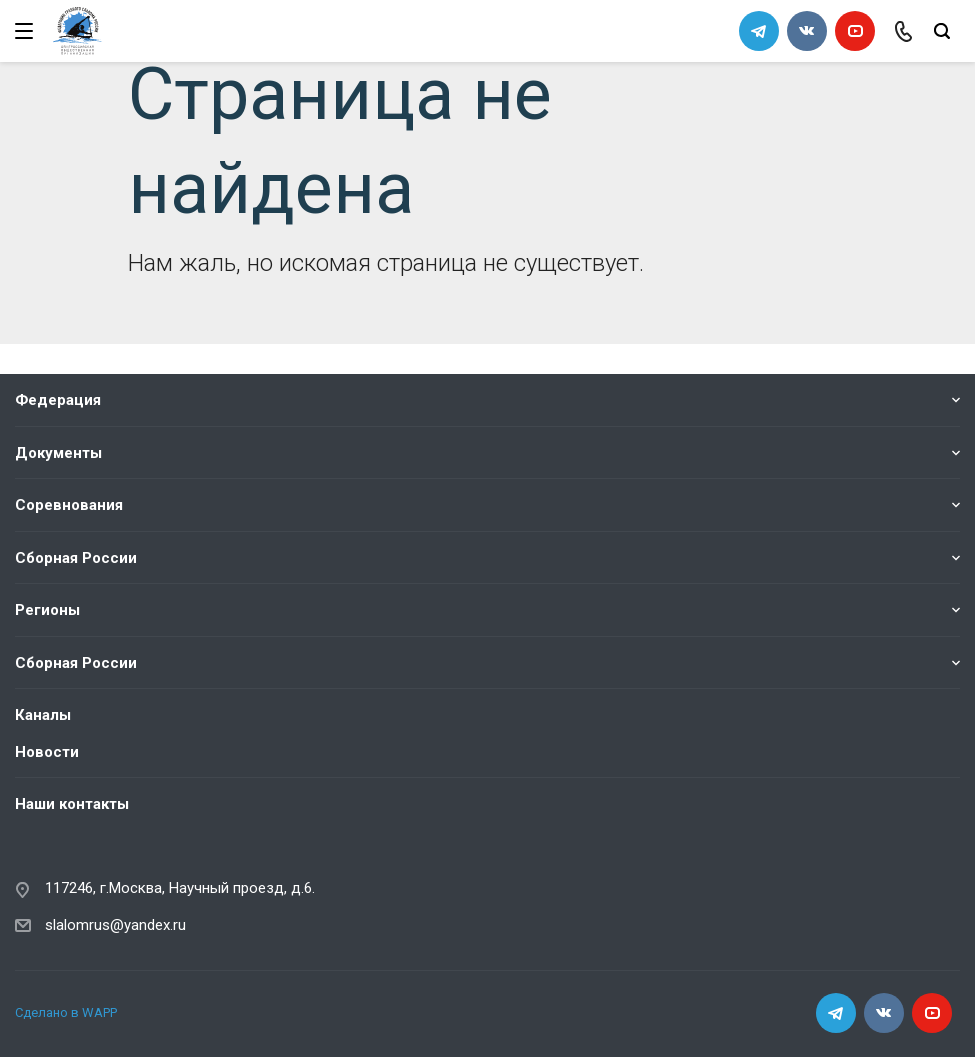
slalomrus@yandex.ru (115, 925)
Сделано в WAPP (66, 1012)
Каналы (43, 715)
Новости (47, 752)
